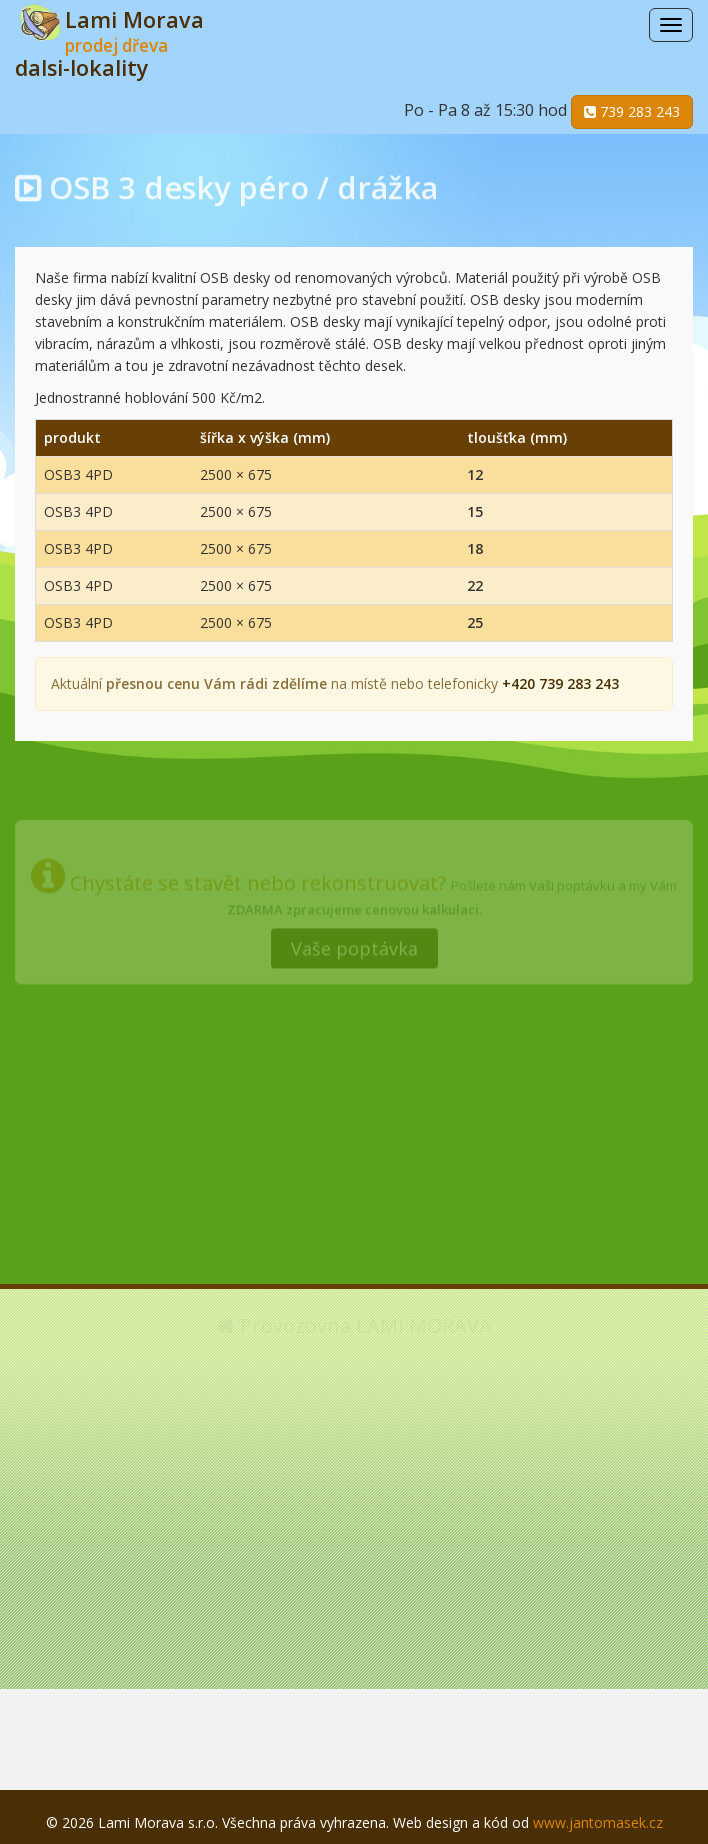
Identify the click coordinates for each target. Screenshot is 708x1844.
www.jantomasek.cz (598, 1822)
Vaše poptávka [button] (354, 945)
